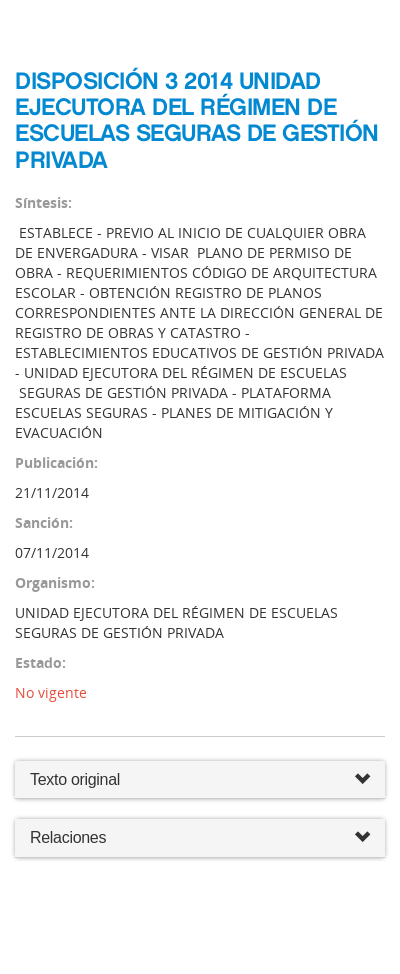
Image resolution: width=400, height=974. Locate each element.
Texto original (75, 779)
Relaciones (200, 838)
